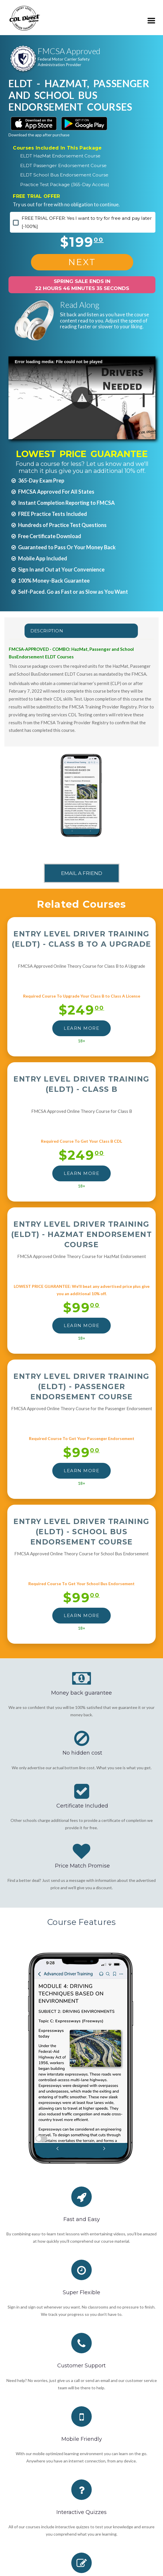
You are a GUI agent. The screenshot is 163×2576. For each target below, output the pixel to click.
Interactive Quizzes (81, 2512)
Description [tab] (46, 631)
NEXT (82, 262)
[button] (82, 398)
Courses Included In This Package (57, 148)
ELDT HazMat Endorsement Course (60, 156)
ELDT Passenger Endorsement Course (63, 165)
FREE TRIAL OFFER (36, 196)
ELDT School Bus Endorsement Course (64, 175)
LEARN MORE (81, 1028)
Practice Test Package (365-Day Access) (64, 184)
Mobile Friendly (81, 2439)
